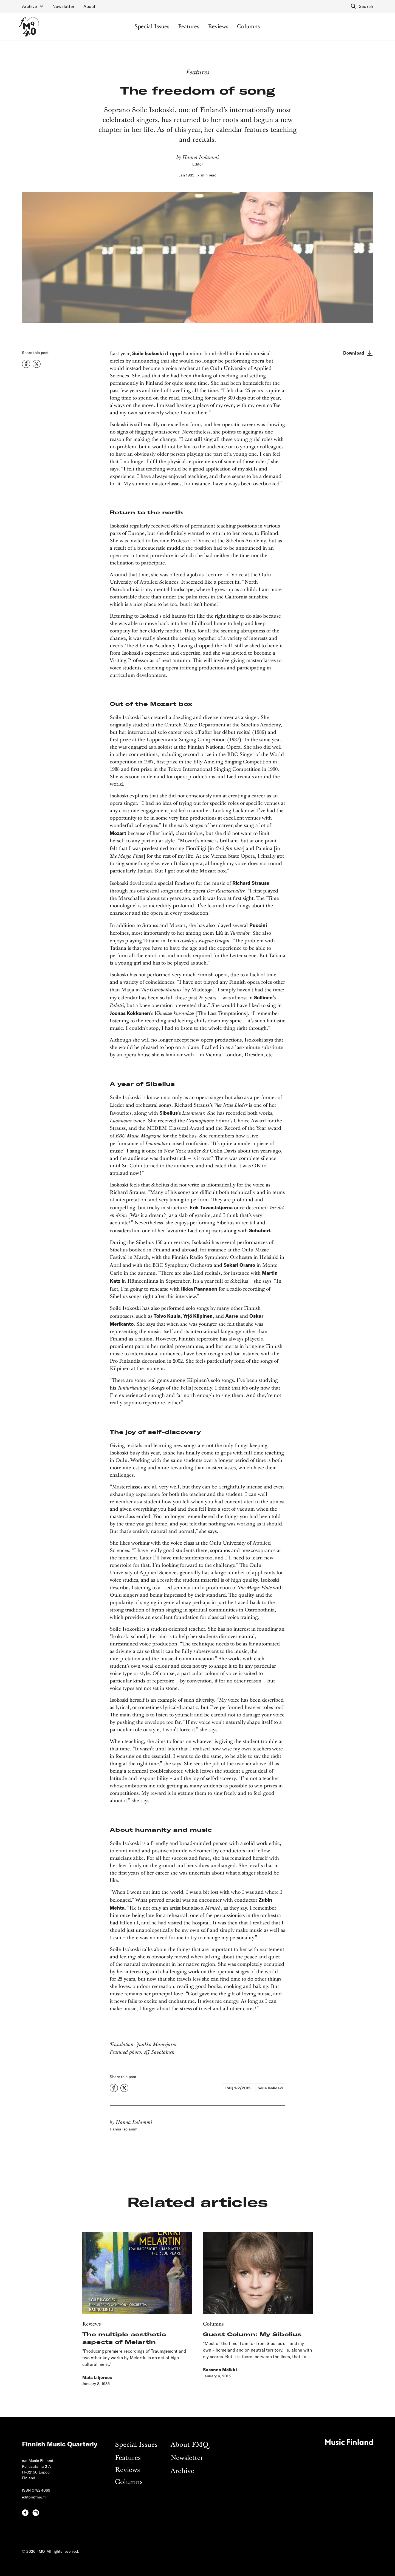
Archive (182, 2471)
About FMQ (189, 2445)
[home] (29, 26)
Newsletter (63, 6)
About (89, 6)
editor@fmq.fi (34, 2497)
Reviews (218, 27)
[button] (33, 6)
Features (188, 27)
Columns (248, 27)
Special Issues (151, 27)
